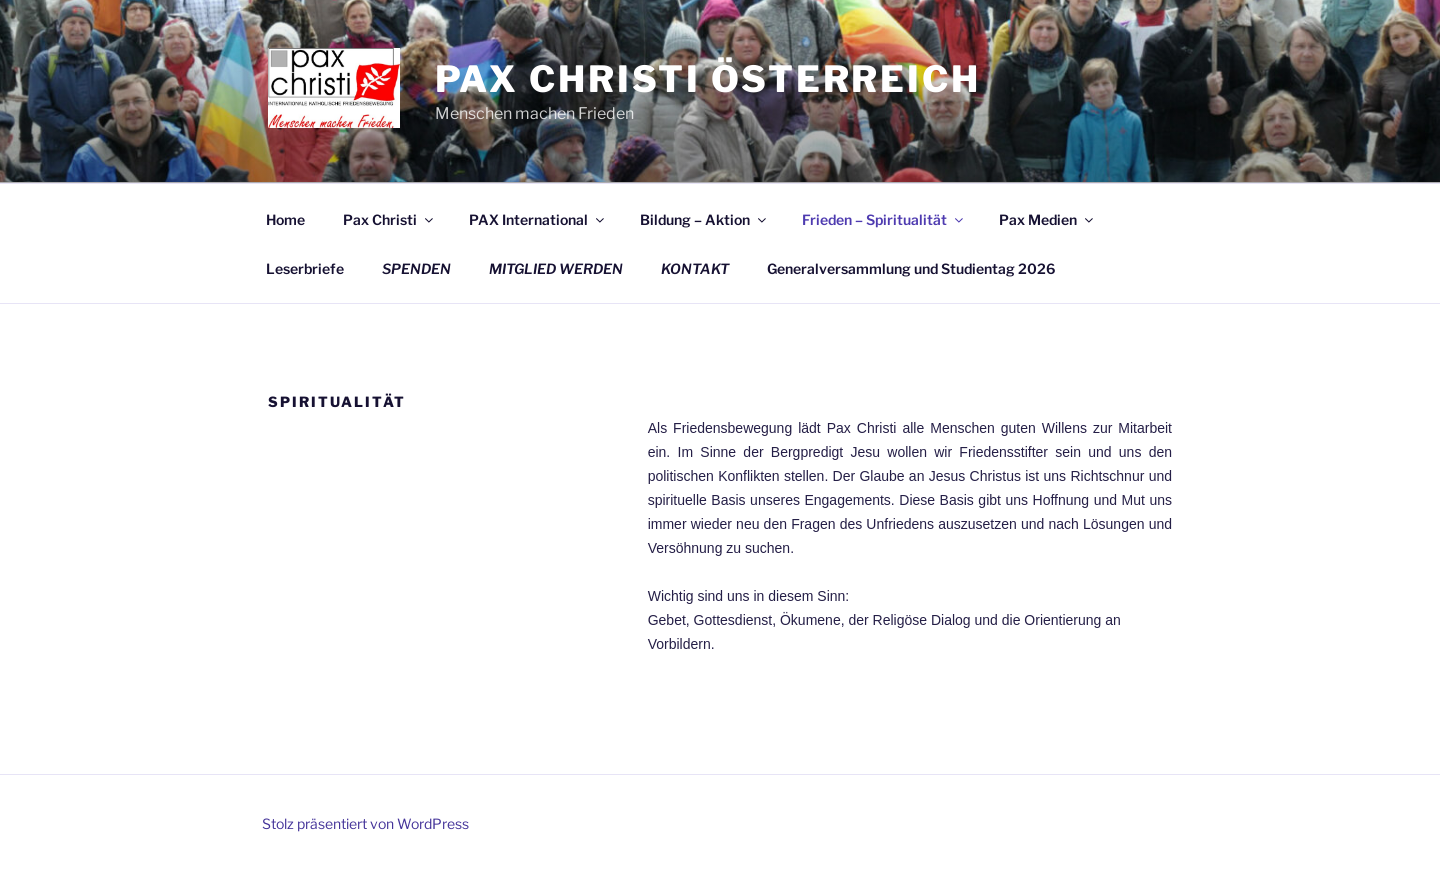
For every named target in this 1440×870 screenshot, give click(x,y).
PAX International (538, 219)
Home (285, 219)
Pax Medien (1047, 219)
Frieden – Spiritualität (884, 219)
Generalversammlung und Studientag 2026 (911, 268)
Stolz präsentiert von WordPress (365, 823)
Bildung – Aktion (704, 219)
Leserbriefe (305, 268)
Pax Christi (389, 219)
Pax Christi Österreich (708, 79)
